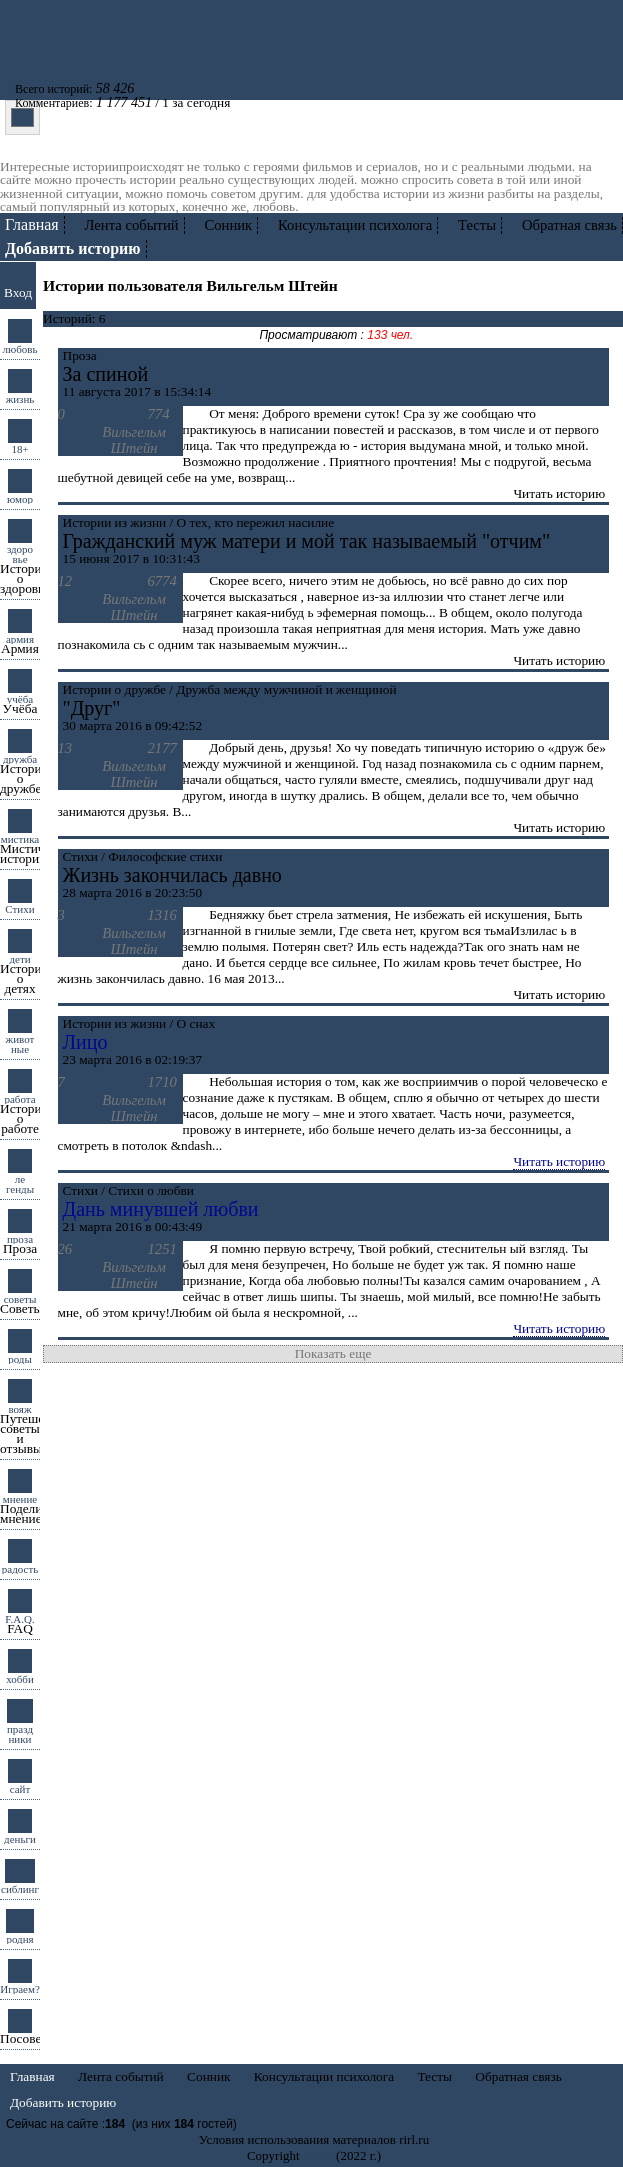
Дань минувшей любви (161, 1209)
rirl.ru (318, 2155)
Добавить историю (63, 2102)
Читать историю (559, 1161)
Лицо (85, 1042)
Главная (32, 224)
